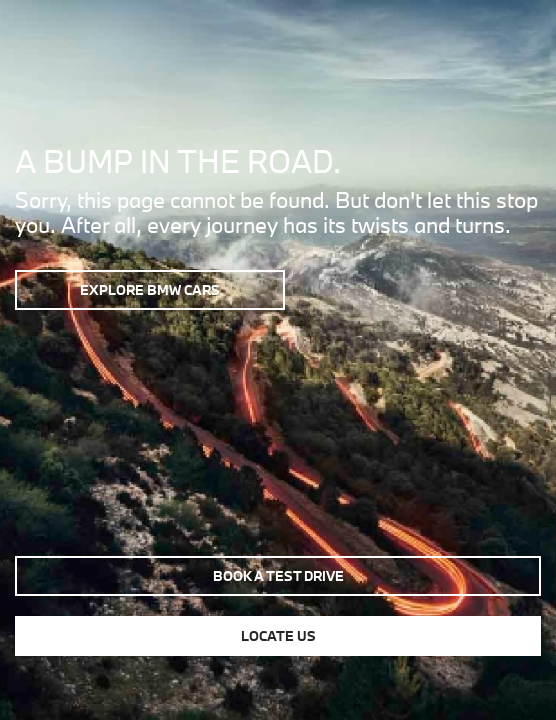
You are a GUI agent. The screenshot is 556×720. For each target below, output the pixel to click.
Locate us (278, 636)
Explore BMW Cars (150, 290)
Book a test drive (278, 576)
